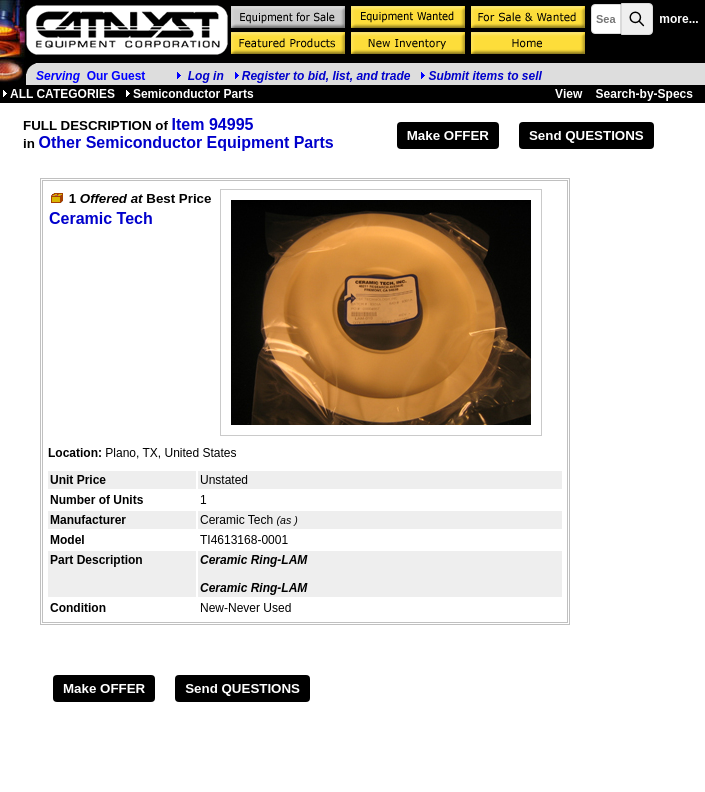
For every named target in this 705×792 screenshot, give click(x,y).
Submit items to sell (480, 76)
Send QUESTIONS (586, 135)
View (568, 94)
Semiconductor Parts (189, 94)
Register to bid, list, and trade (326, 76)
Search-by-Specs (644, 94)
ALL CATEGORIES (58, 94)
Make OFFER (448, 135)
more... (678, 19)
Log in (206, 76)
